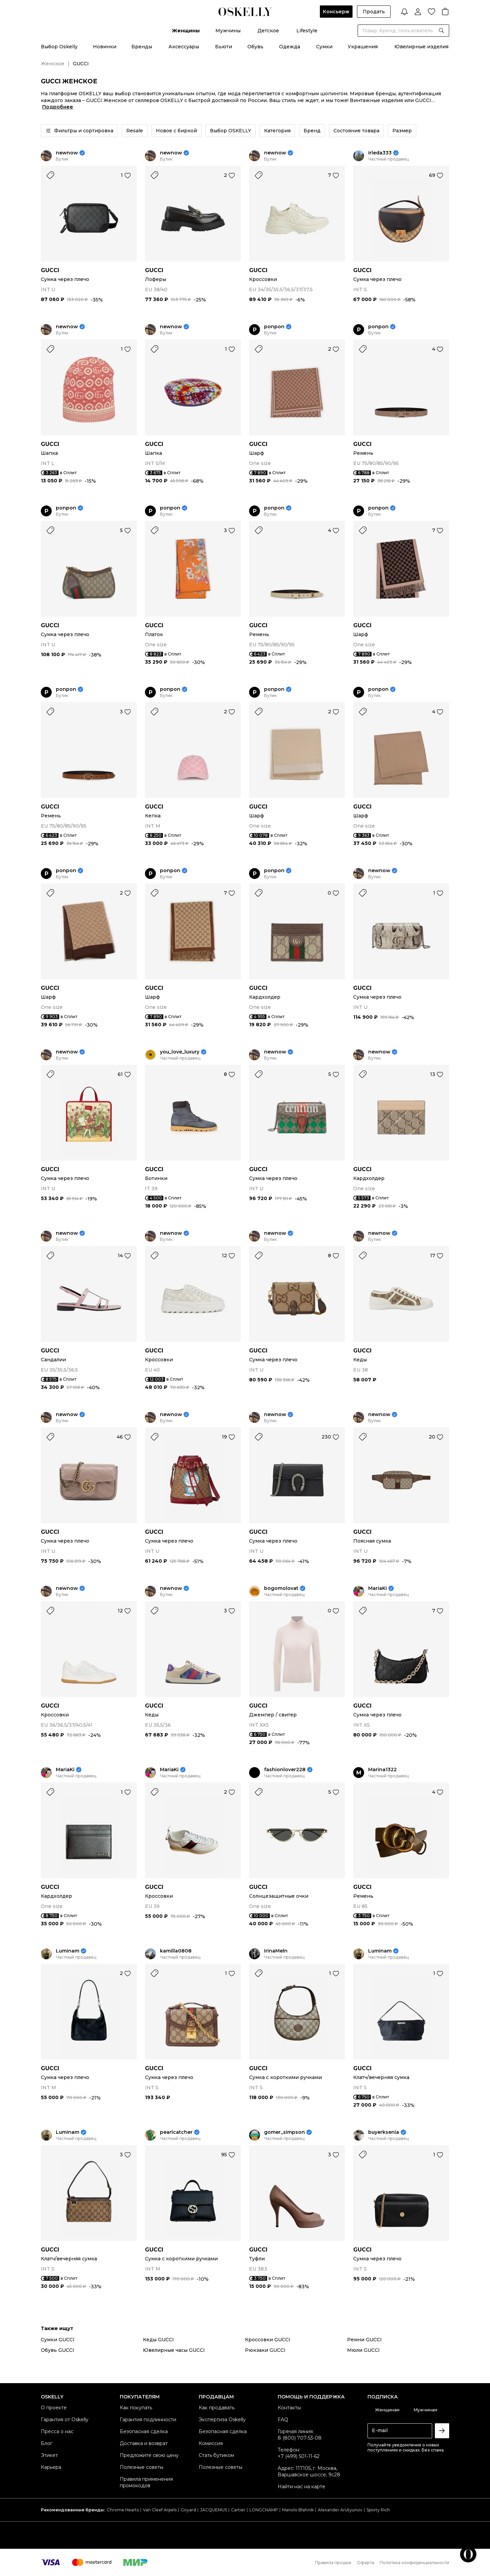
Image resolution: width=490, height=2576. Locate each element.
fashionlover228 (285, 1770)
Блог (46, 2443)
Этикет (49, 2455)
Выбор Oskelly (59, 47)
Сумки (324, 47)
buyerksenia (383, 2132)
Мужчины (228, 31)
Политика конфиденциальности (414, 2562)
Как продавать (216, 2408)
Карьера (51, 2467)
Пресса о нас (57, 2431)
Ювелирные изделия (421, 47)
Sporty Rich (378, 2509)
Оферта (365, 2562)
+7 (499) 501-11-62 (299, 2456)
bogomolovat (281, 1588)
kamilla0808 (176, 1951)
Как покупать (136, 2408)
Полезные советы (141, 2467)
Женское (52, 64)
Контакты (289, 2408)
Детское (268, 31)
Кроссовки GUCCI (267, 2340)
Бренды (141, 47)
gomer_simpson (284, 2132)
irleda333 (380, 153)
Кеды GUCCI (158, 2340)
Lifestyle (306, 31)
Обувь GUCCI (57, 2350)
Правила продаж (333, 2562)
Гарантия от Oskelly (64, 2419)
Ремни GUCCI (364, 2340)
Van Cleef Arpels (160, 2509)
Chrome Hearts (123, 2509)
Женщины (186, 31)
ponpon (274, 327)
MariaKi (377, 1588)
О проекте (54, 2408)
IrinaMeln (276, 1951)
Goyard (188, 2509)
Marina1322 (382, 1770)
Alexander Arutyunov (340, 2509)
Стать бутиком (216, 2455)
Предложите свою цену (149, 2455)
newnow (67, 153)
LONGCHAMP (263, 2509)
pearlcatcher (176, 2132)
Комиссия (211, 2443)
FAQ (283, 2419)
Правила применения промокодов (146, 2482)
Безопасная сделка (144, 2431)
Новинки (104, 47)
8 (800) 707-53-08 (300, 2438)
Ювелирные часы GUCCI (174, 2350)
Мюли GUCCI (363, 2350)
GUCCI (50, 270)
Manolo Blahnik (298, 2509)
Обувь (255, 47)
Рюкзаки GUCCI (265, 2350)
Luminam (67, 1951)
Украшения (363, 47)
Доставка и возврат (144, 2443)
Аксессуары (183, 47)
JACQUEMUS (213, 2509)
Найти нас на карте (301, 2486)
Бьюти (223, 47)
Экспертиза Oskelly (222, 2419)
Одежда (289, 47)
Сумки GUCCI (58, 2340)
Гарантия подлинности (148, 2419)
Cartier (238, 2509)
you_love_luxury (179, 1052)
